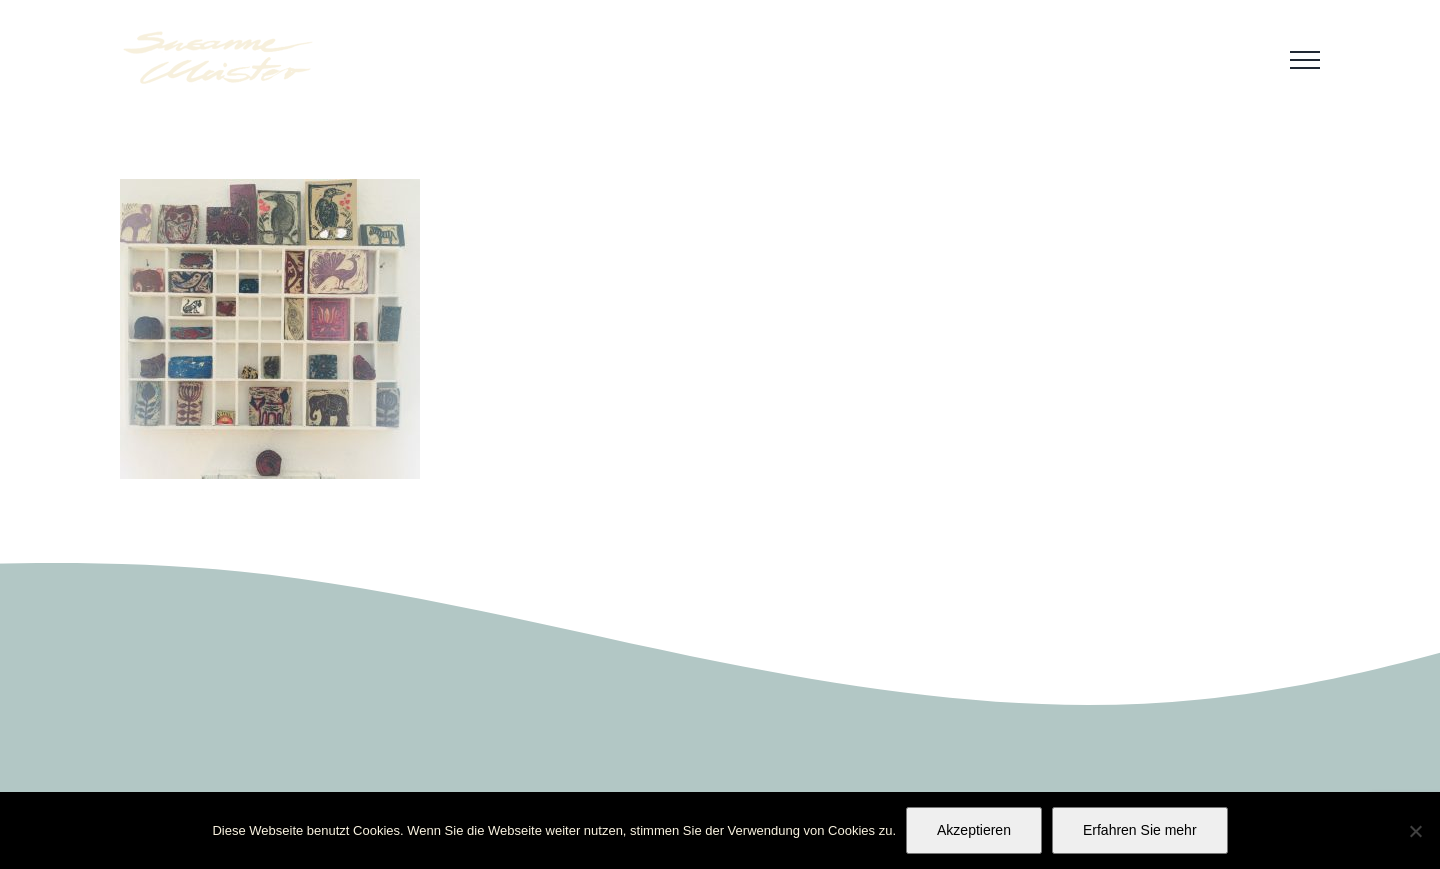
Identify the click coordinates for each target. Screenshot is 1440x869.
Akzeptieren (974, 830)
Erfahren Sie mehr (1140, 830)
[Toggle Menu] (1305, 60)
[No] (1415, 831)
